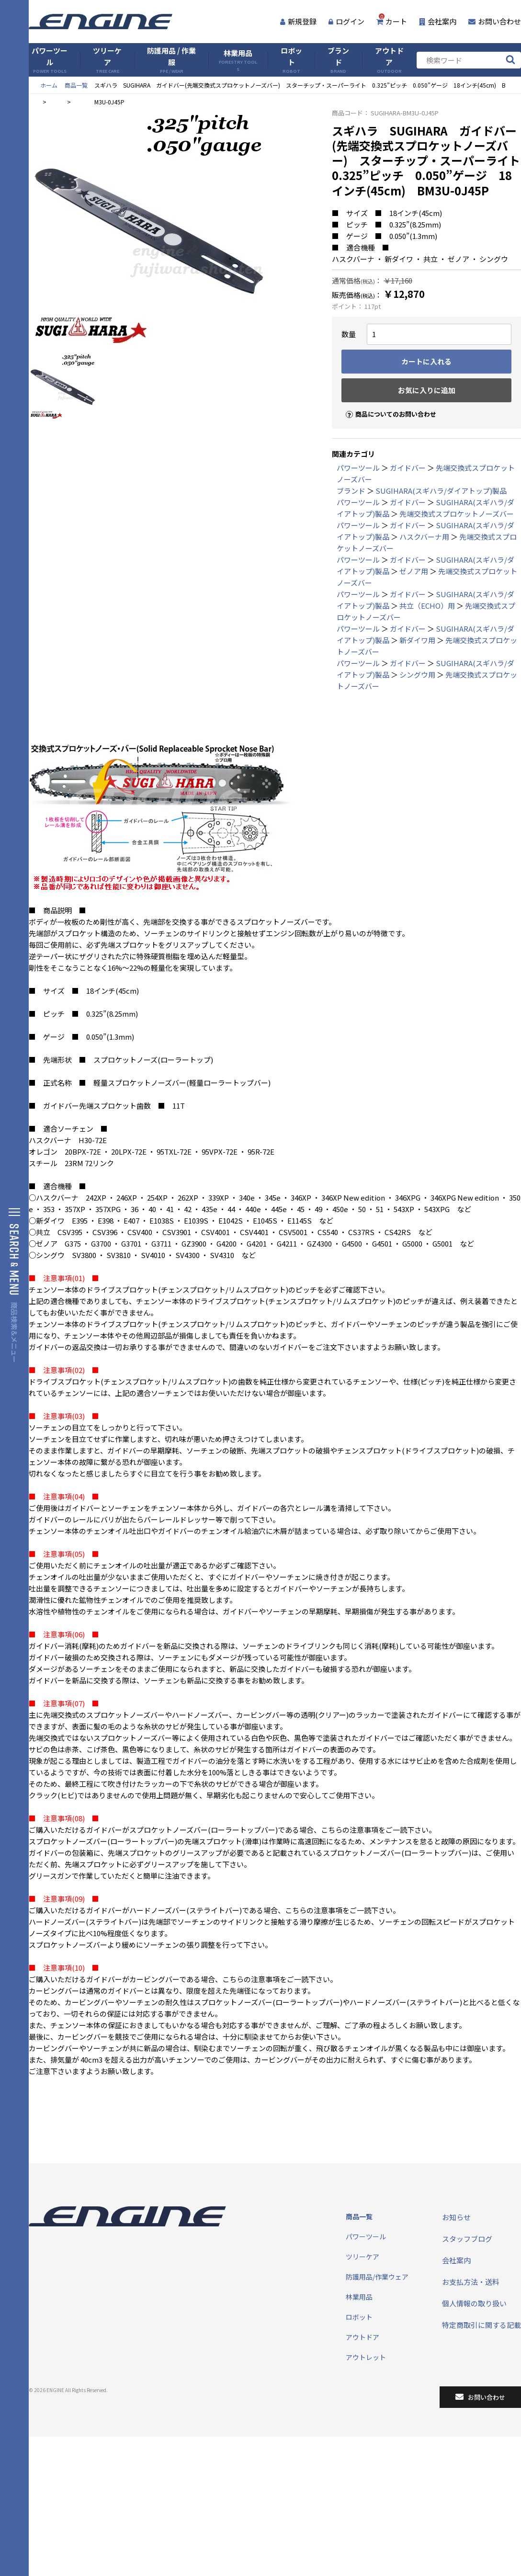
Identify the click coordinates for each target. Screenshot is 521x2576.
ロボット (291, 60)
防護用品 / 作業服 (171, 60)
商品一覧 (76, 85)
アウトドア (389, 60)
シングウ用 (417, 675)
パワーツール (50, 60)
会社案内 (437, 21)
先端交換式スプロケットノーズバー (456, 514)
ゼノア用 (413, 571)
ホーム (48, 85)
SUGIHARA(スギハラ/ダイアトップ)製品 (441, 491)
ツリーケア (107, 60)
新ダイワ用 (417, 640)
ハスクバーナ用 (424, 537)
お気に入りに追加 (426, 390)
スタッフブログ (467, 2239)
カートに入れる (426, 361)
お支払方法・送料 (470, 2282)
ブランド (338, 60)
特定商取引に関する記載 (481, 2325)
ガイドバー (408, 468)
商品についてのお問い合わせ (387, 405)
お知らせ (456, 2217)
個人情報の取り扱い (474, 2303)
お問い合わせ (494, 21)
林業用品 (238, 60)
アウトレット (366, 2357)
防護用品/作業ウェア (377, 2276)
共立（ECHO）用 (427, 606)
